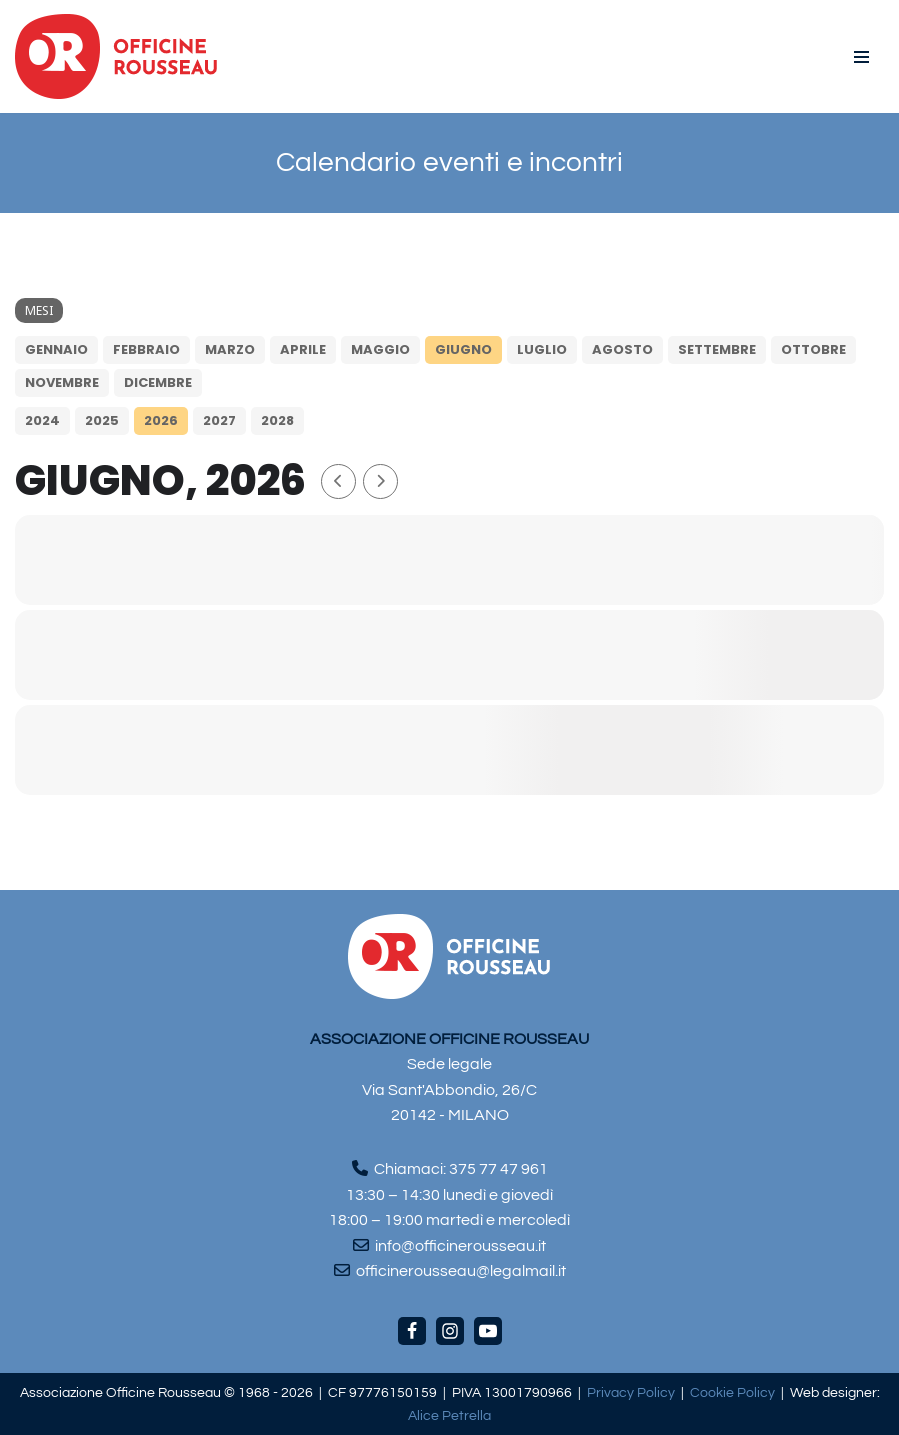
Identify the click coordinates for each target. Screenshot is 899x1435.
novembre (62, 382)
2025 (102, 420)
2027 (219, 420)
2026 (161, 420)
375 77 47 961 (498, 1169)
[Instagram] (450, 1331)
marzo (230, 349)
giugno (463, 349)
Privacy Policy (631, 1392)
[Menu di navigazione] (861, 57)
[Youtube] (488, 1331)
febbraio (146, 349)
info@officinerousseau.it (460, 1246)
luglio (542, 349)
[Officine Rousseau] (116, 56)
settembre (717, 349)
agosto (622, 349)
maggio (380, 349)
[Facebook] (412, 1331)
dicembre (158, 382)
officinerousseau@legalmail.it (461, 1271)
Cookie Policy (732, 1392)
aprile (303, 349)
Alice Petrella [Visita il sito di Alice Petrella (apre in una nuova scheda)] (449, 1415)
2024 (42, 420)
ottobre (813, 349)
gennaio (56, 349)
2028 (277, 420)
